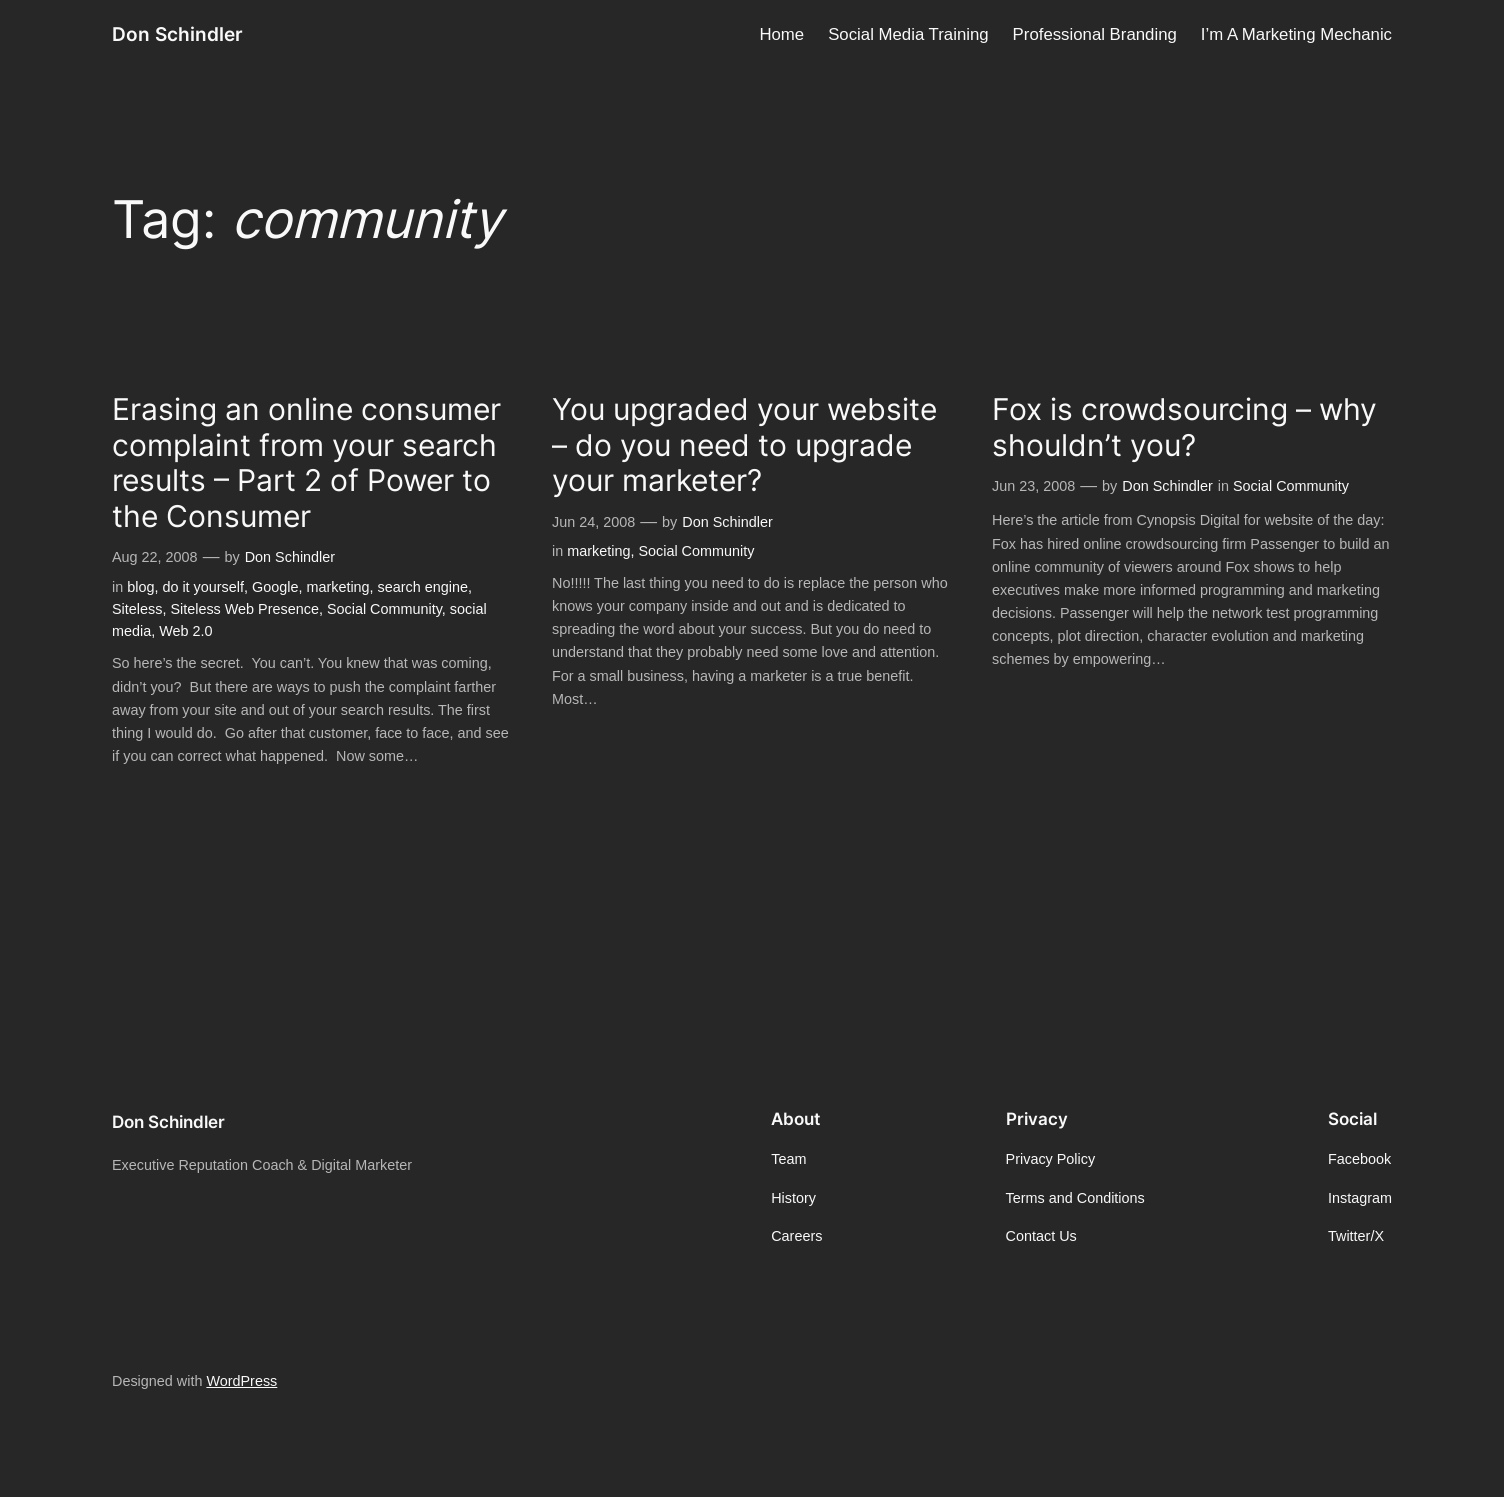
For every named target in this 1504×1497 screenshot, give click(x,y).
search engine (423, 587)
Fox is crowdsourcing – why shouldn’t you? (1184, 427)
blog (140, 587)
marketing (337, 587)
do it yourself (203, 587)
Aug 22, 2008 (155, 557)
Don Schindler (177, 34)
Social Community (384, 609)
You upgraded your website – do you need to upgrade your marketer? (744, 445)
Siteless (137, 609)
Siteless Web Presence (244, 609)
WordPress (241, 1381)
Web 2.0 (185, 631)
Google (275, 587)
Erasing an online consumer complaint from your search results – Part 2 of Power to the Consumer (306, 463)
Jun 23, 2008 (1033, 486)
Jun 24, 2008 (593, 522)
